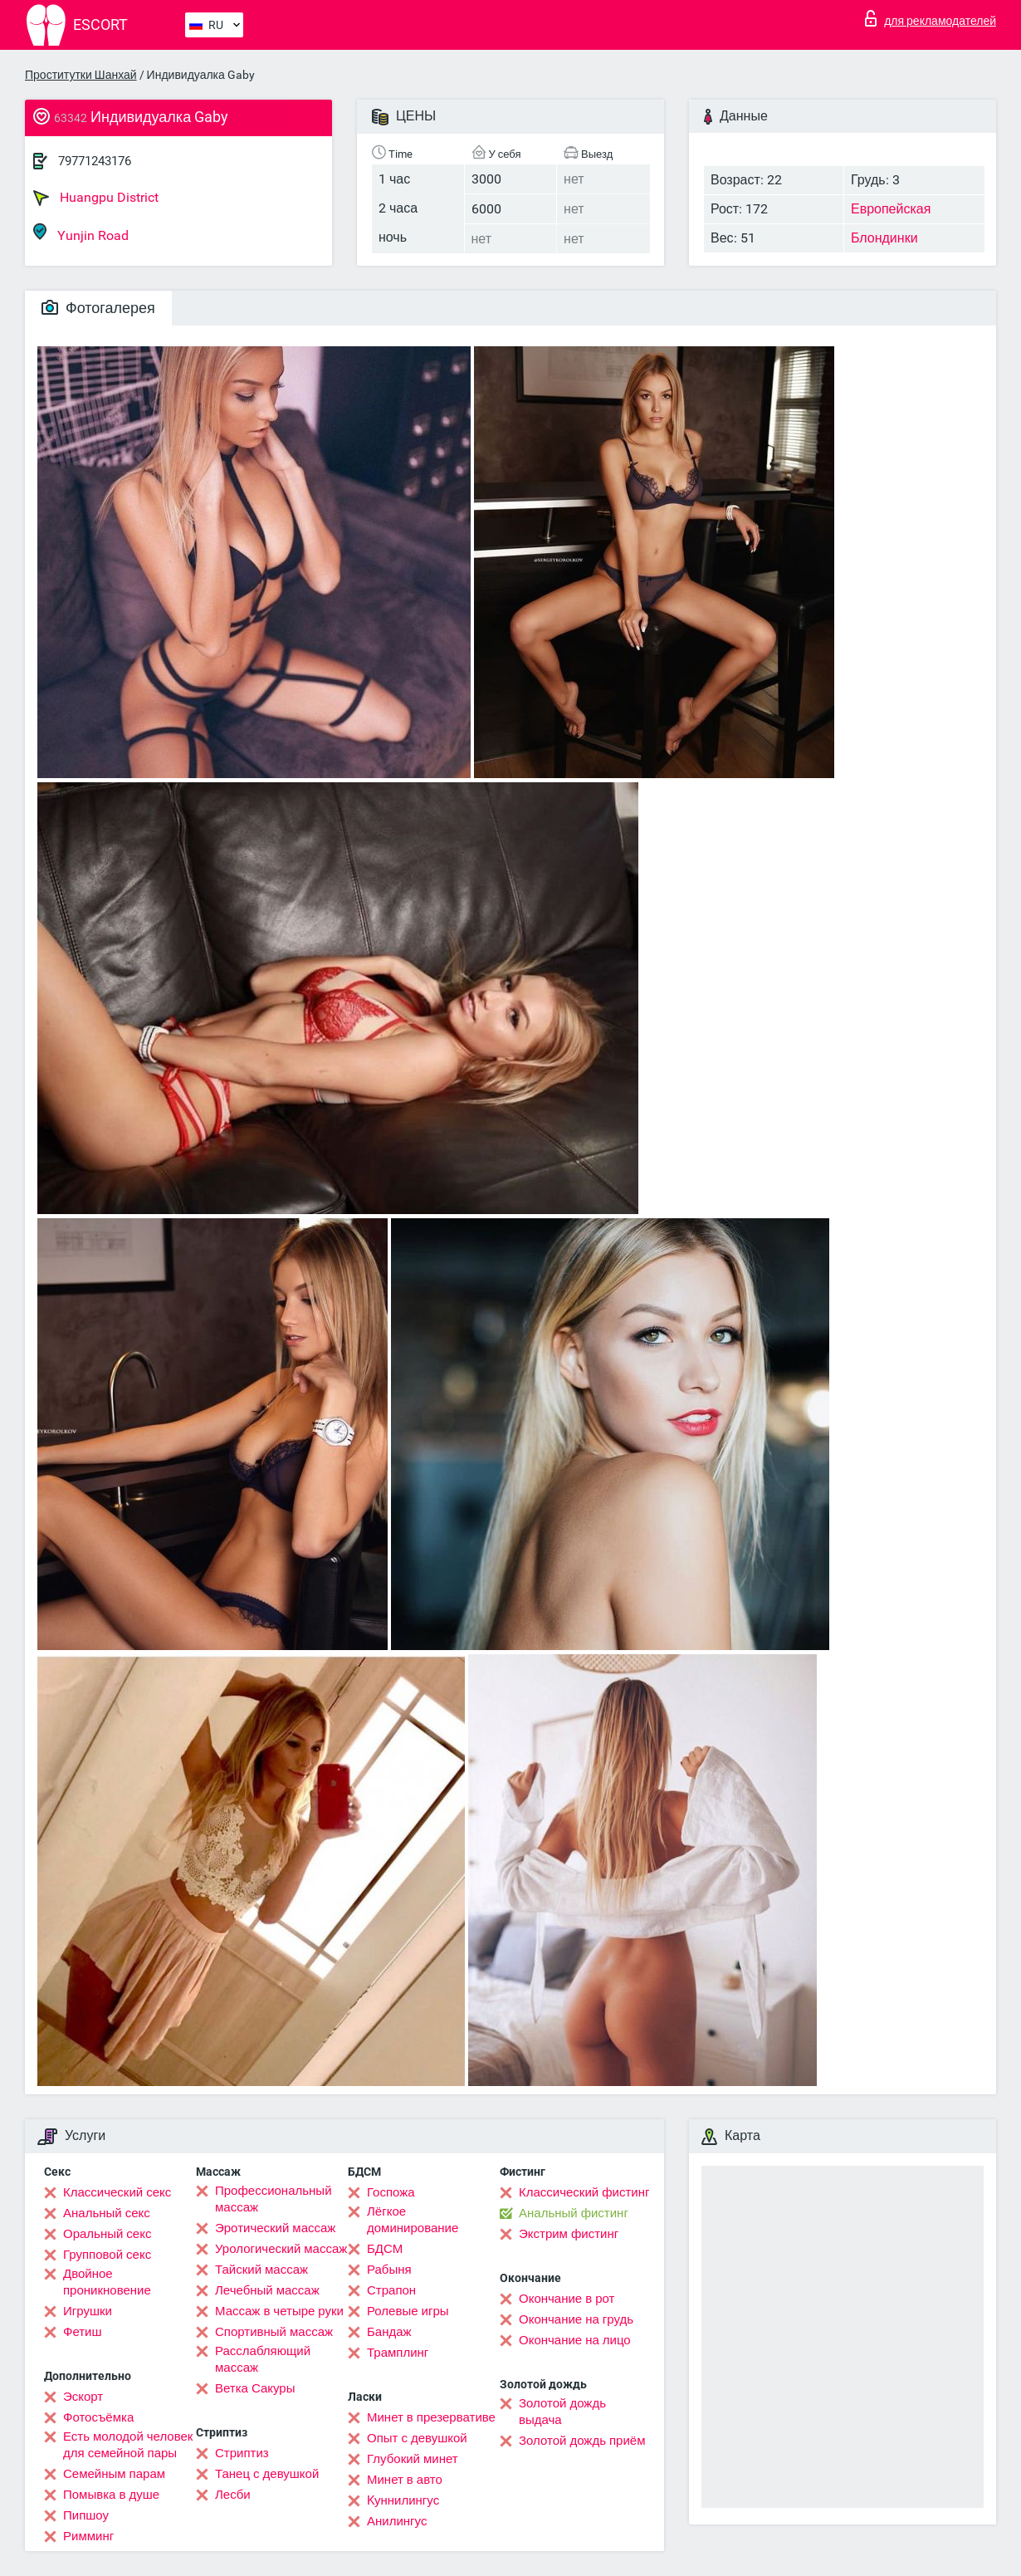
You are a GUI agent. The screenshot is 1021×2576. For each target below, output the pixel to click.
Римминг (88, 2536)
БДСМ (385, 2248)
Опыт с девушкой (417, 2438)
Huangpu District (96, 197)
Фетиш (82, 2331)
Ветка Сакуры (255, 2388)
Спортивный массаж (274, 2331)
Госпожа (391, 2192)
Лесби (233, 2494)
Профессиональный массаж (273, 2199)
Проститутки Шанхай (81, 74)
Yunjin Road (81, 233)
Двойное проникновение (107, 2282)
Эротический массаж (275, 2228)
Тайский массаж (261, 2269)
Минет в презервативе (431, 2417)
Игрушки (87, 2311)
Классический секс (117, 2192)
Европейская (891, 209)
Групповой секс (107, 2254)
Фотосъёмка (98, 2417)
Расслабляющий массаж (262, 2359)
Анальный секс (106, 2213)
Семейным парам (114, 2473)
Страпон (391, 2290)
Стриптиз (242, 2453)
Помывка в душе (111, 2494)
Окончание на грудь (576, 2319)
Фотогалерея (98, 307)
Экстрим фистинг (568, 2233)
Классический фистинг (584, 2192)
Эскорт (83, 2396)
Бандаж (389, 2331)
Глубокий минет (412, 2458)
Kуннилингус (403, 2500)
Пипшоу (86, 2515)
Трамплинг (397, 2352)
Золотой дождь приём (582, 2440)
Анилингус (397, 2521)
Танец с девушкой (267, 2473)
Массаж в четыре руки (279, 2311)
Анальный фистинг (573, 2213)
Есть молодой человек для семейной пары (128, 2445)
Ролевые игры (408, 2311)
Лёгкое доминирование (412, 2220)
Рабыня (389, 2269)
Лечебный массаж (267, 2290)
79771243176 (94, 161)
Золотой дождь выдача (562, 2411)
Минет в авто (404, 2479)
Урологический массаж (281, 2248)
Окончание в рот (566, 2298)
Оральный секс (107, 2233)
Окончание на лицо (575, 2340)
